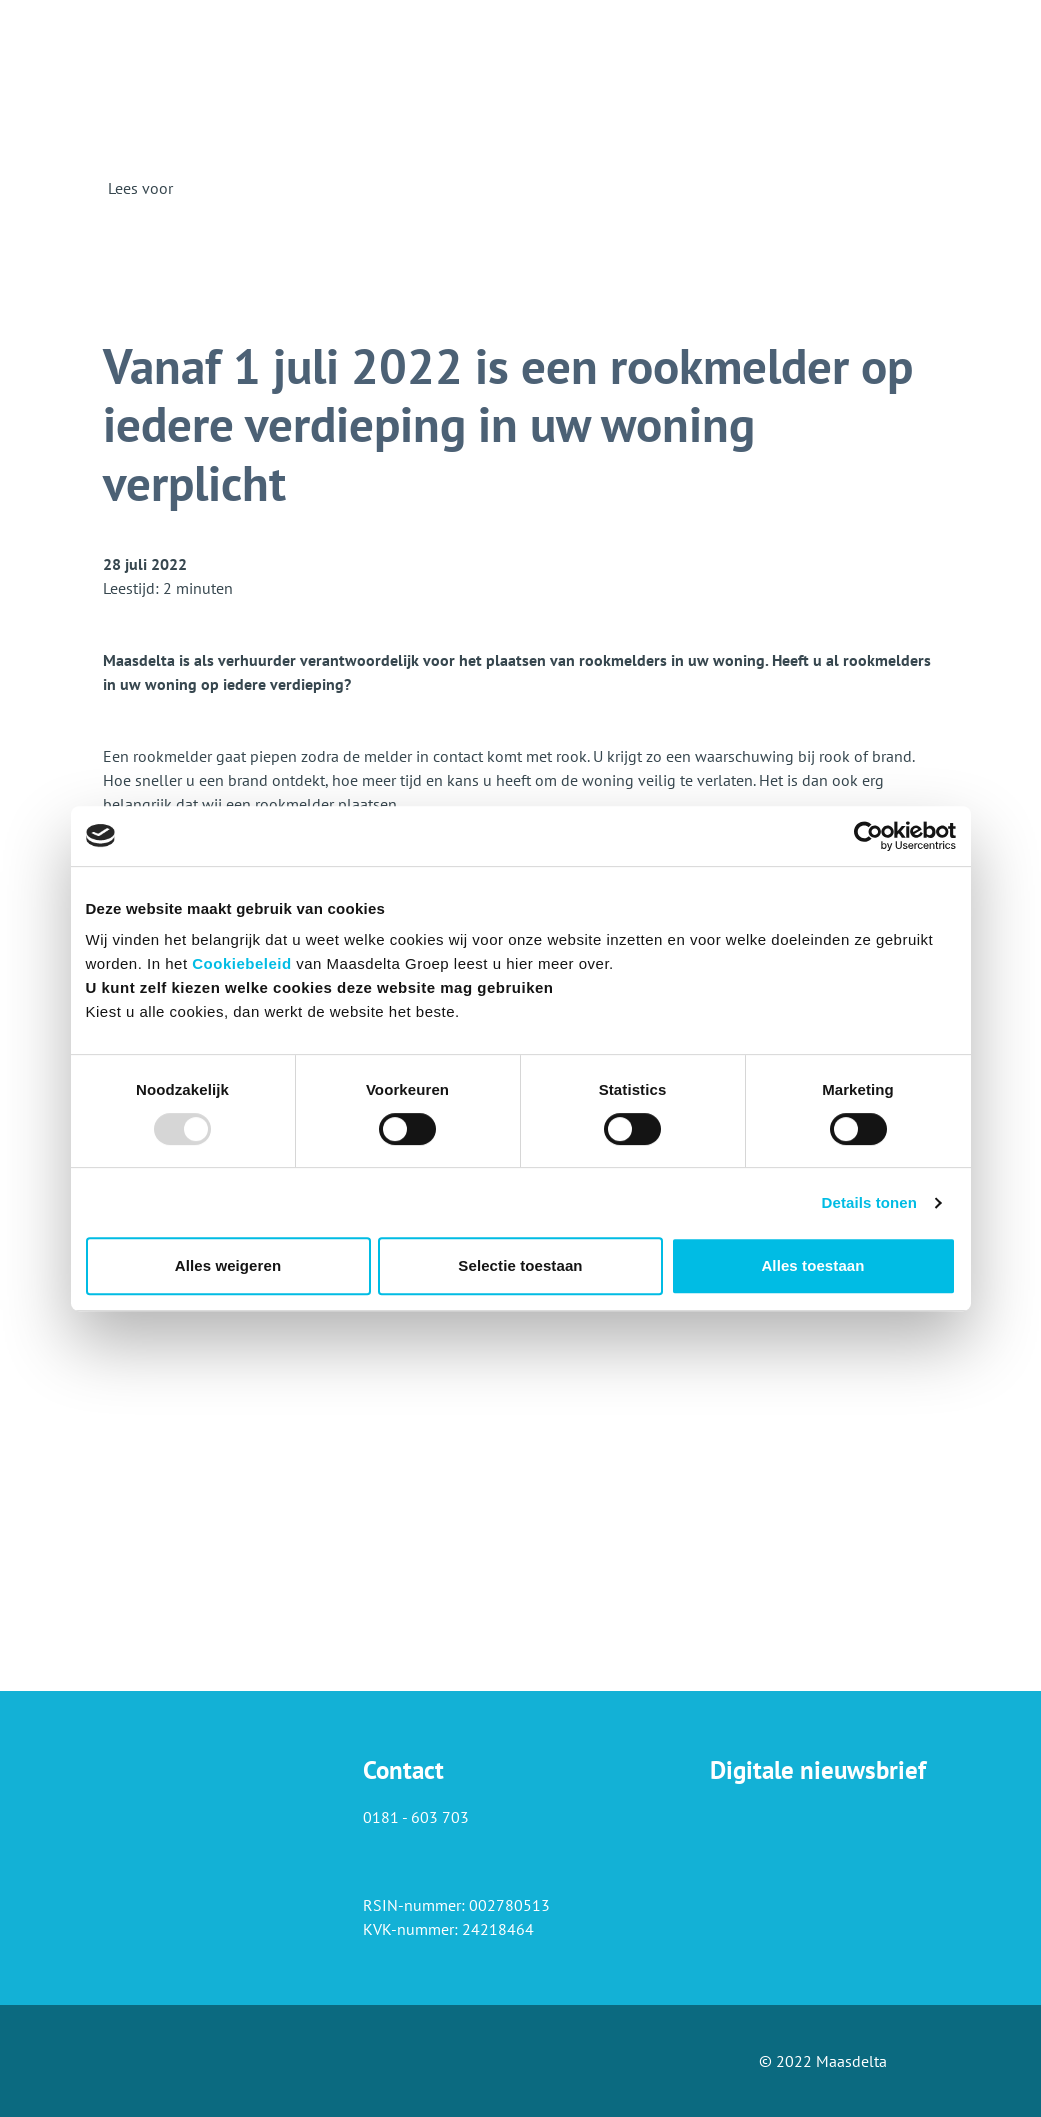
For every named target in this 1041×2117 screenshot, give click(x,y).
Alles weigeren (228, 1265)
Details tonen (869, 1202)
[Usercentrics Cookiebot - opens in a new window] (868, 836)
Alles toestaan (812, 1265)
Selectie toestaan (520, 1265)
